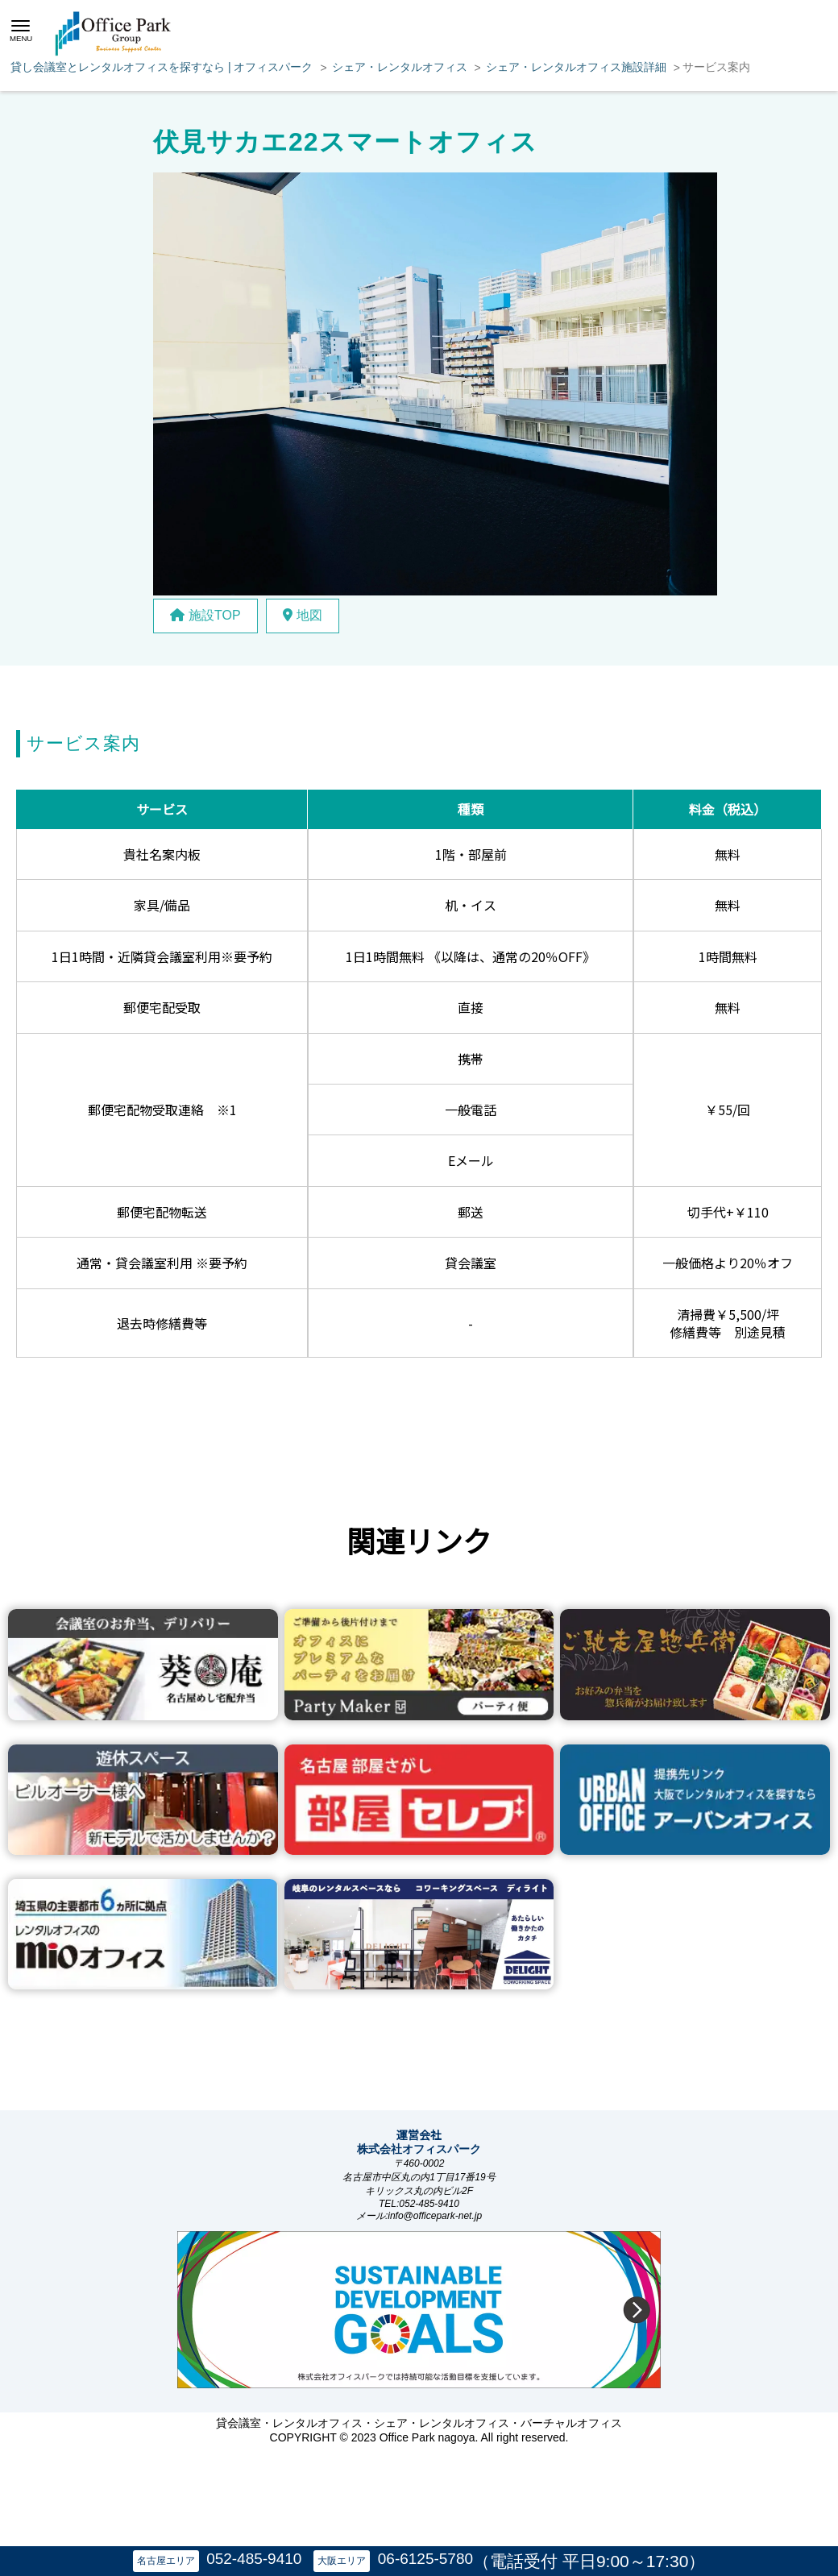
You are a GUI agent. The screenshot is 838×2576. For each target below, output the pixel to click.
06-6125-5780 (425, 2558)
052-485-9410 (253, 2558)
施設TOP (205, 615)
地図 (302, 615)
